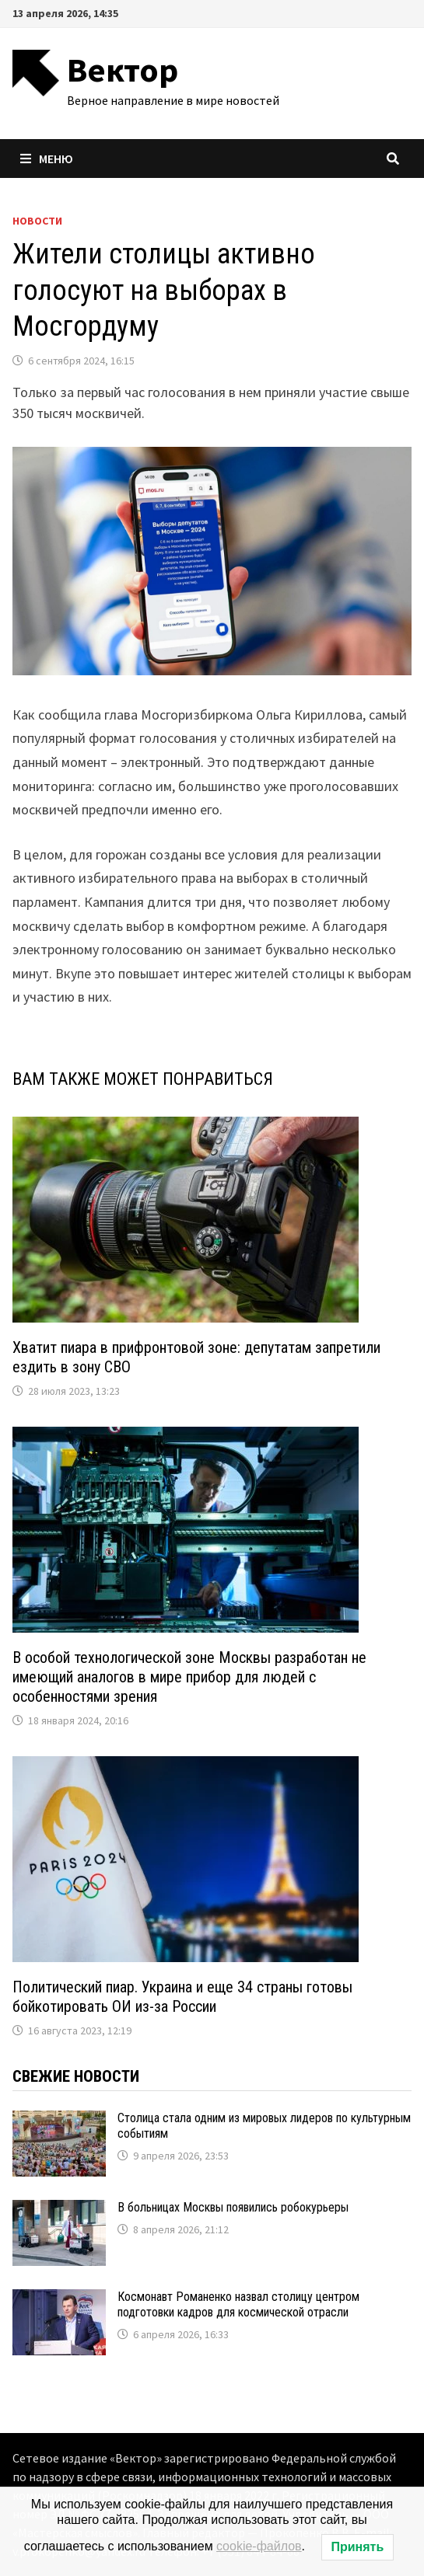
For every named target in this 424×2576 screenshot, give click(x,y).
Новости (37, 221)
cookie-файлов (259, 2546)
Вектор (122, 69)
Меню (46, 158)
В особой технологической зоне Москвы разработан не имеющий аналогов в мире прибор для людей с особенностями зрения (189, 1677)
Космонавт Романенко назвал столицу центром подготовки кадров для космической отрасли (238, 2304)
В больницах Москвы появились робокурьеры (233, 2207)
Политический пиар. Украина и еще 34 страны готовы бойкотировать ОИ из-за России (182, 1997)
